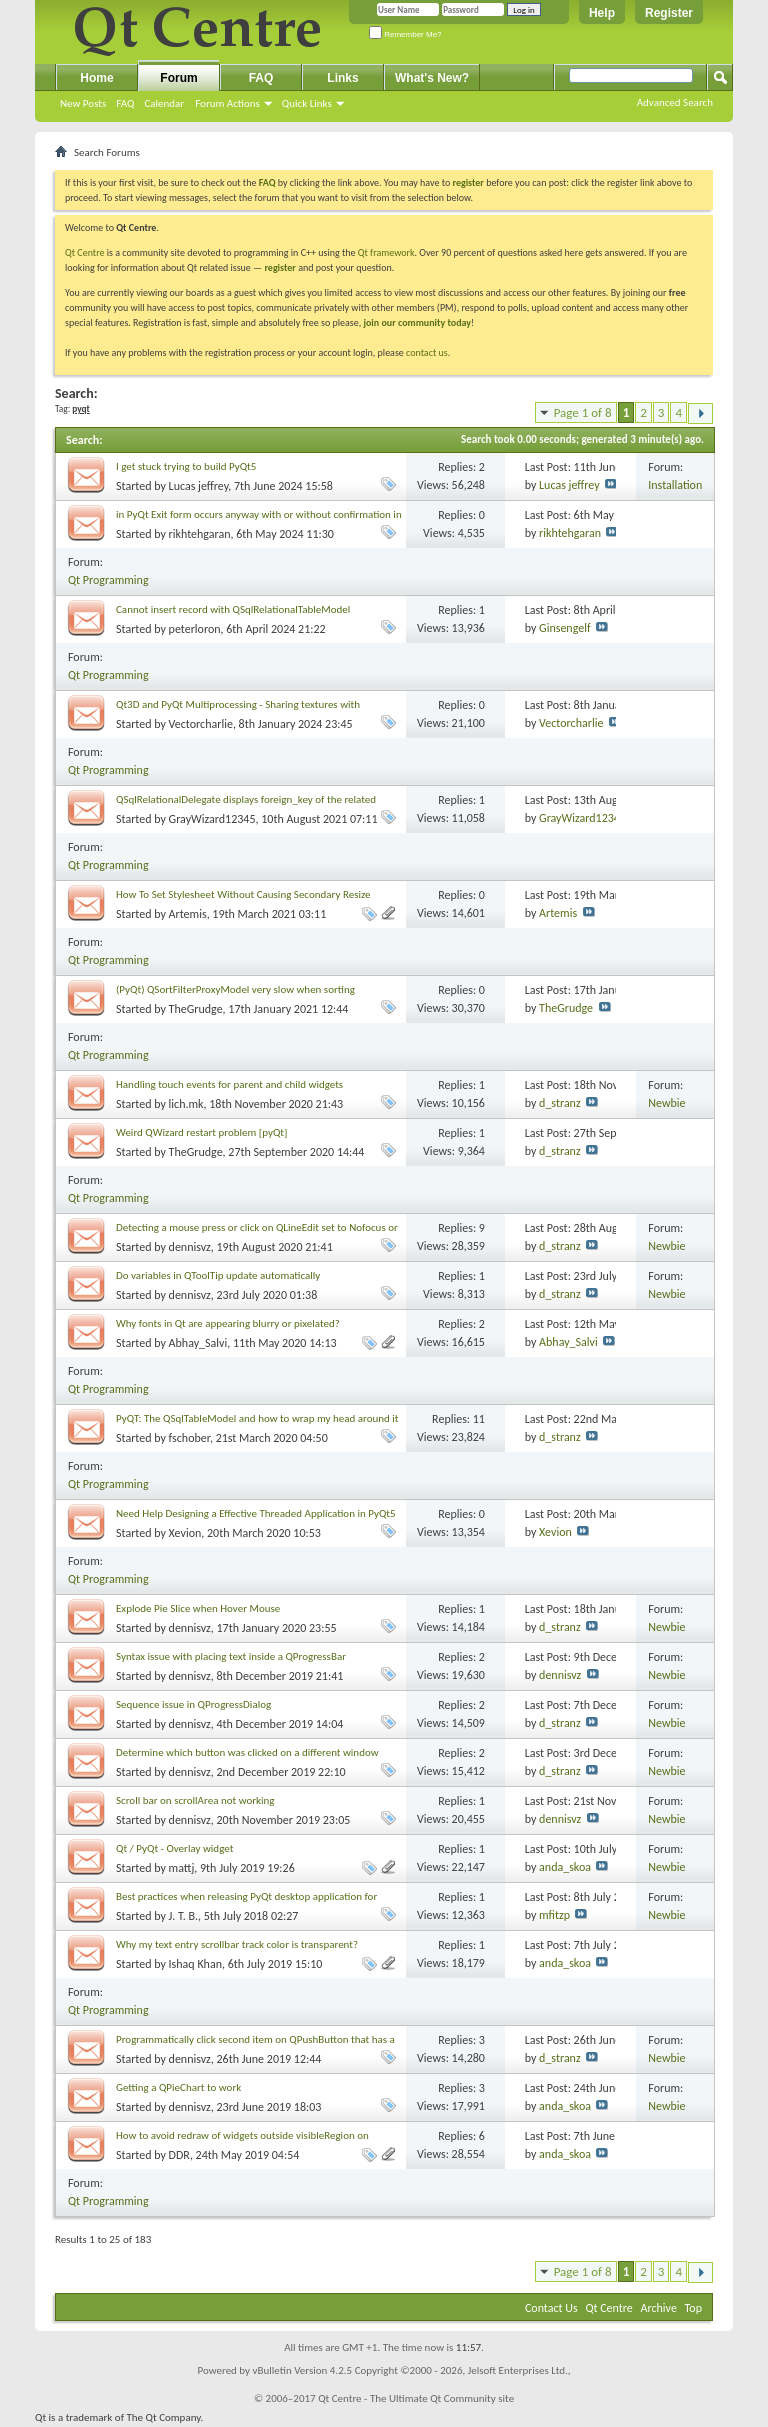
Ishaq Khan (195, 1964)
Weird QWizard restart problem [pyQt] (201, 1132)
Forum (178, 78)
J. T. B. (183, 1916)
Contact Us (551, 2308)
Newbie (666, 1103)
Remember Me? (405, 34)
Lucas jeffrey (199, 486)
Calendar (164, 103)
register (279, 267)
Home (96, 78)
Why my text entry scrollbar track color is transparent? (237, 1944)
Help (602, 13)
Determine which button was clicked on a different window (247, 1752)
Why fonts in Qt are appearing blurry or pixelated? (228, 1323)
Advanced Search (675, 102)
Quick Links (307, 103)
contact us (427, 352)
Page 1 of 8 (583, 412)
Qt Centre (85, 252)
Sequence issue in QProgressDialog (193, 1704)
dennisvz (190, 1247)
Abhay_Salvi (198, 1343)
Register (669, 13)
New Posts (83, 103)
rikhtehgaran (200, 534)
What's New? (432, 78)
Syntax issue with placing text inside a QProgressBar (231, 1656)
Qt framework (386, 252)
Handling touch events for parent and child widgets (229, 1084)
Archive (659, 2308)
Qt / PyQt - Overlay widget (174, 1848)
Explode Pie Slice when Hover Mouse (198, 1608)
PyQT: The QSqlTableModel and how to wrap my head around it (257, 1418)
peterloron (195, 629)
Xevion (185, 1533)
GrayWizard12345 (212, 819)
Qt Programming (108, 580)
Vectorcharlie (201, 724)
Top (693, 2308)
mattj (182, 1868)
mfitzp (554, 1915)
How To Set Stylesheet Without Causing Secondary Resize (243, 894)
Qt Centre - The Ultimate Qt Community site (416, 2398)
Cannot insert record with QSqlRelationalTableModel (233, 609)
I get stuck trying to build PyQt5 (186, 466)
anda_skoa (565, 1867)
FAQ (125, 103)
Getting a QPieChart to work (178, 2087)
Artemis (188, 914)
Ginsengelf (565, 628)
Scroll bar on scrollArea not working (195, 1800)
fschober (189, 1438)
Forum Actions (227, 103)
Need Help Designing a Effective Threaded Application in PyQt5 (256, 1513)
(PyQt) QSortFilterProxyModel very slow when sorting (235, 989)
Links (342, 78)
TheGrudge (196, 1009)
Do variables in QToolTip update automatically (218, 1275)
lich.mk (186, 1104)
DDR (179, 2155)
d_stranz (560, 1103)
